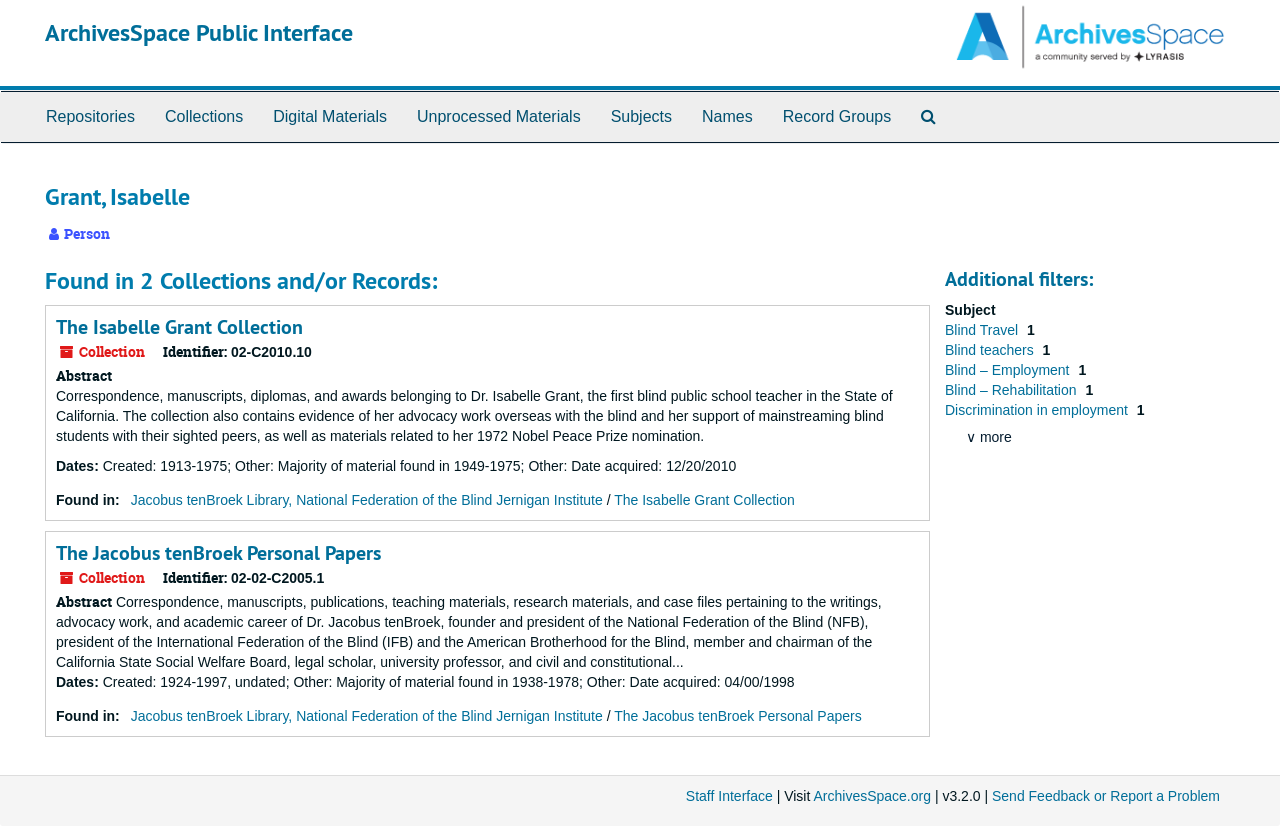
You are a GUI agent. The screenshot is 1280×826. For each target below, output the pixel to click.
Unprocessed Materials (499, 116)
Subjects (641, 116)
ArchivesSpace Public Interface (199, 32)
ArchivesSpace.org (872, 796)
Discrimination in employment (1038, 410)
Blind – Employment (1009, 370)
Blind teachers (991, 350)
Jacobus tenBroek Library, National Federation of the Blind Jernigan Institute (367, 500)
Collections (204, 116)
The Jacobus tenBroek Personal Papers (218, 553)
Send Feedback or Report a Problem (1106, 796)
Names (727, 116)
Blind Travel (983, 330)
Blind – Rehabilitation (1012, 390)
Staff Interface (729, 796)
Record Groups (837, 116)
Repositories (90, 116)
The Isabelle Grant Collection (179, 327)
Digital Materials (330, 116)
